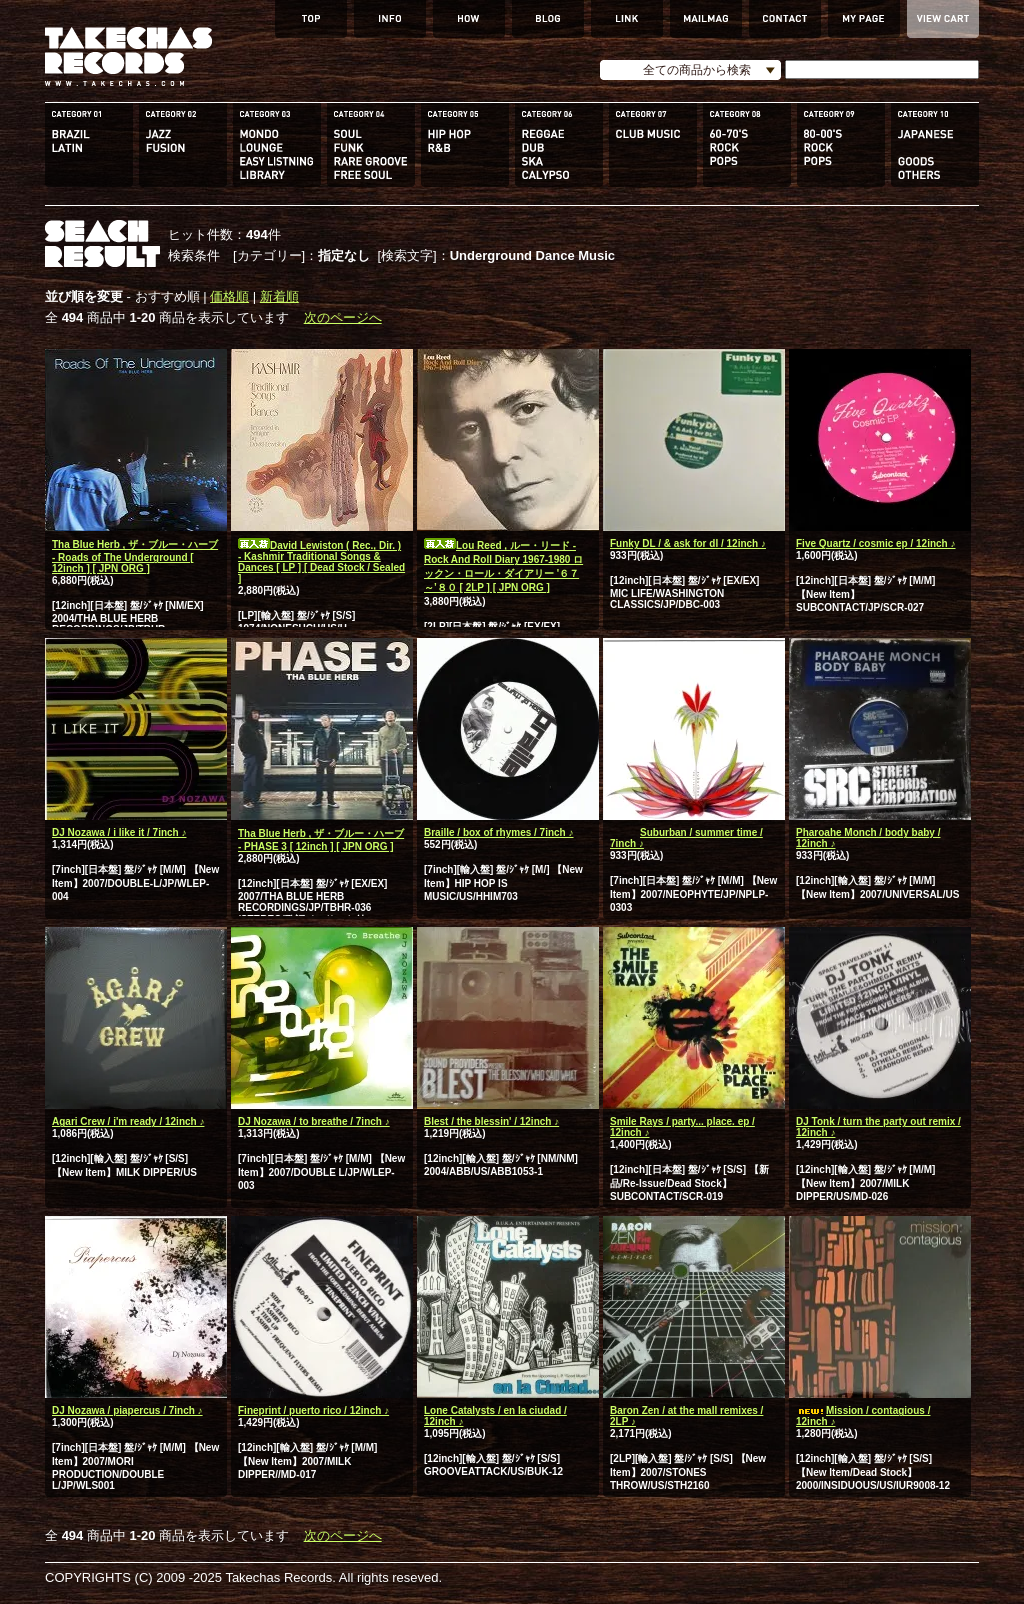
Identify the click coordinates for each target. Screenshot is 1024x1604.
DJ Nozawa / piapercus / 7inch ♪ (127, 1410)
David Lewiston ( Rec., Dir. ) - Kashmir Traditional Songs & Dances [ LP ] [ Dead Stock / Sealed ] (321, 562)
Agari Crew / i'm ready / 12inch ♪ (128, 1121)
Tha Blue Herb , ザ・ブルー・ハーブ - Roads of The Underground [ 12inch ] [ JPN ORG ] (135, 556)
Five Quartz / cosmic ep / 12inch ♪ (876, 543)
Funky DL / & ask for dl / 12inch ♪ (688, 543)
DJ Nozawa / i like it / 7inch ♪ (119, 832)
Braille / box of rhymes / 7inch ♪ (499, 832)
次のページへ (343, 317)
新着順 (279, 296)
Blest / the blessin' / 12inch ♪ (491, 1121)
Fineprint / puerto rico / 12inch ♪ (313, 1410)
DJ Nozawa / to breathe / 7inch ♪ (314, 1121)
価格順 (229, 296)
